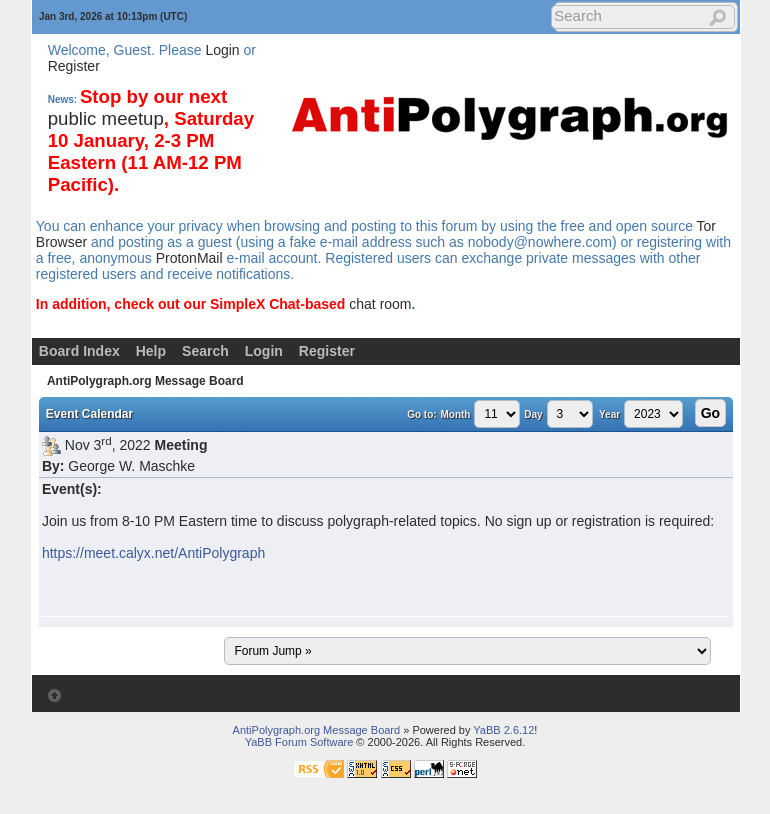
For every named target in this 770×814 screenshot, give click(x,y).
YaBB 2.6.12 (503, 730)
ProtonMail (189, 258)
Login (222, 50)
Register (74, 66)
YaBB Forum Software (299, 742)
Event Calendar (89, 414)
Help (151, 351)
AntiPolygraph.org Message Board (145, 381)
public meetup (106, 118)
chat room (380, 304)
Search (205, 351)
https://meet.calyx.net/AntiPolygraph (153, 553)
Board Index (79, 351)
